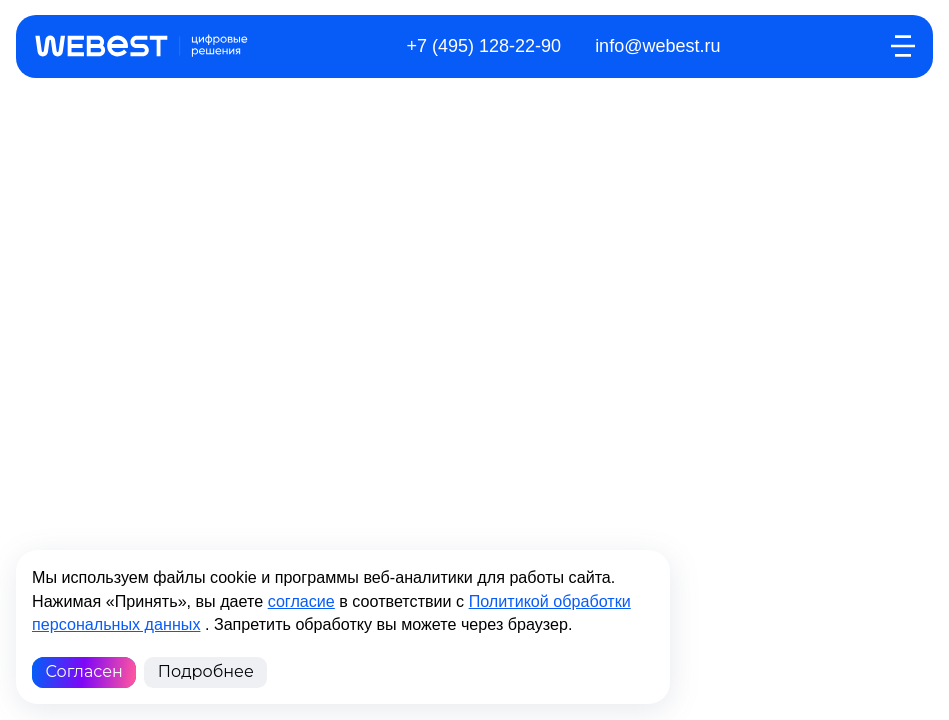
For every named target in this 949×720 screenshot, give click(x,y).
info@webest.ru (657, 46)
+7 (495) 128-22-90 (484, 46)
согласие (301, 601)
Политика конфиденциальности (459, 402)
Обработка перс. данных (236, 402)
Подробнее (206, 671)
